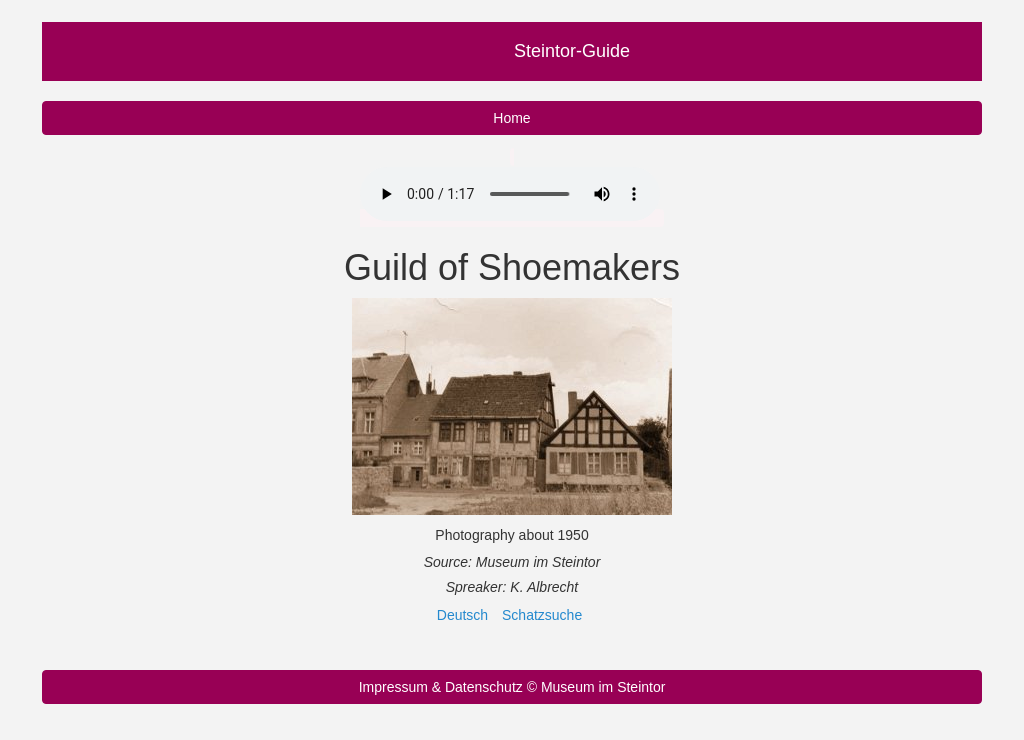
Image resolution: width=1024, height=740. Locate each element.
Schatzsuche (542, 615)
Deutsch (462, 615)
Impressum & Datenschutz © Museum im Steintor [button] (512, 687)
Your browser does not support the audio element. (510, 194)
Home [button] (511, 118)
